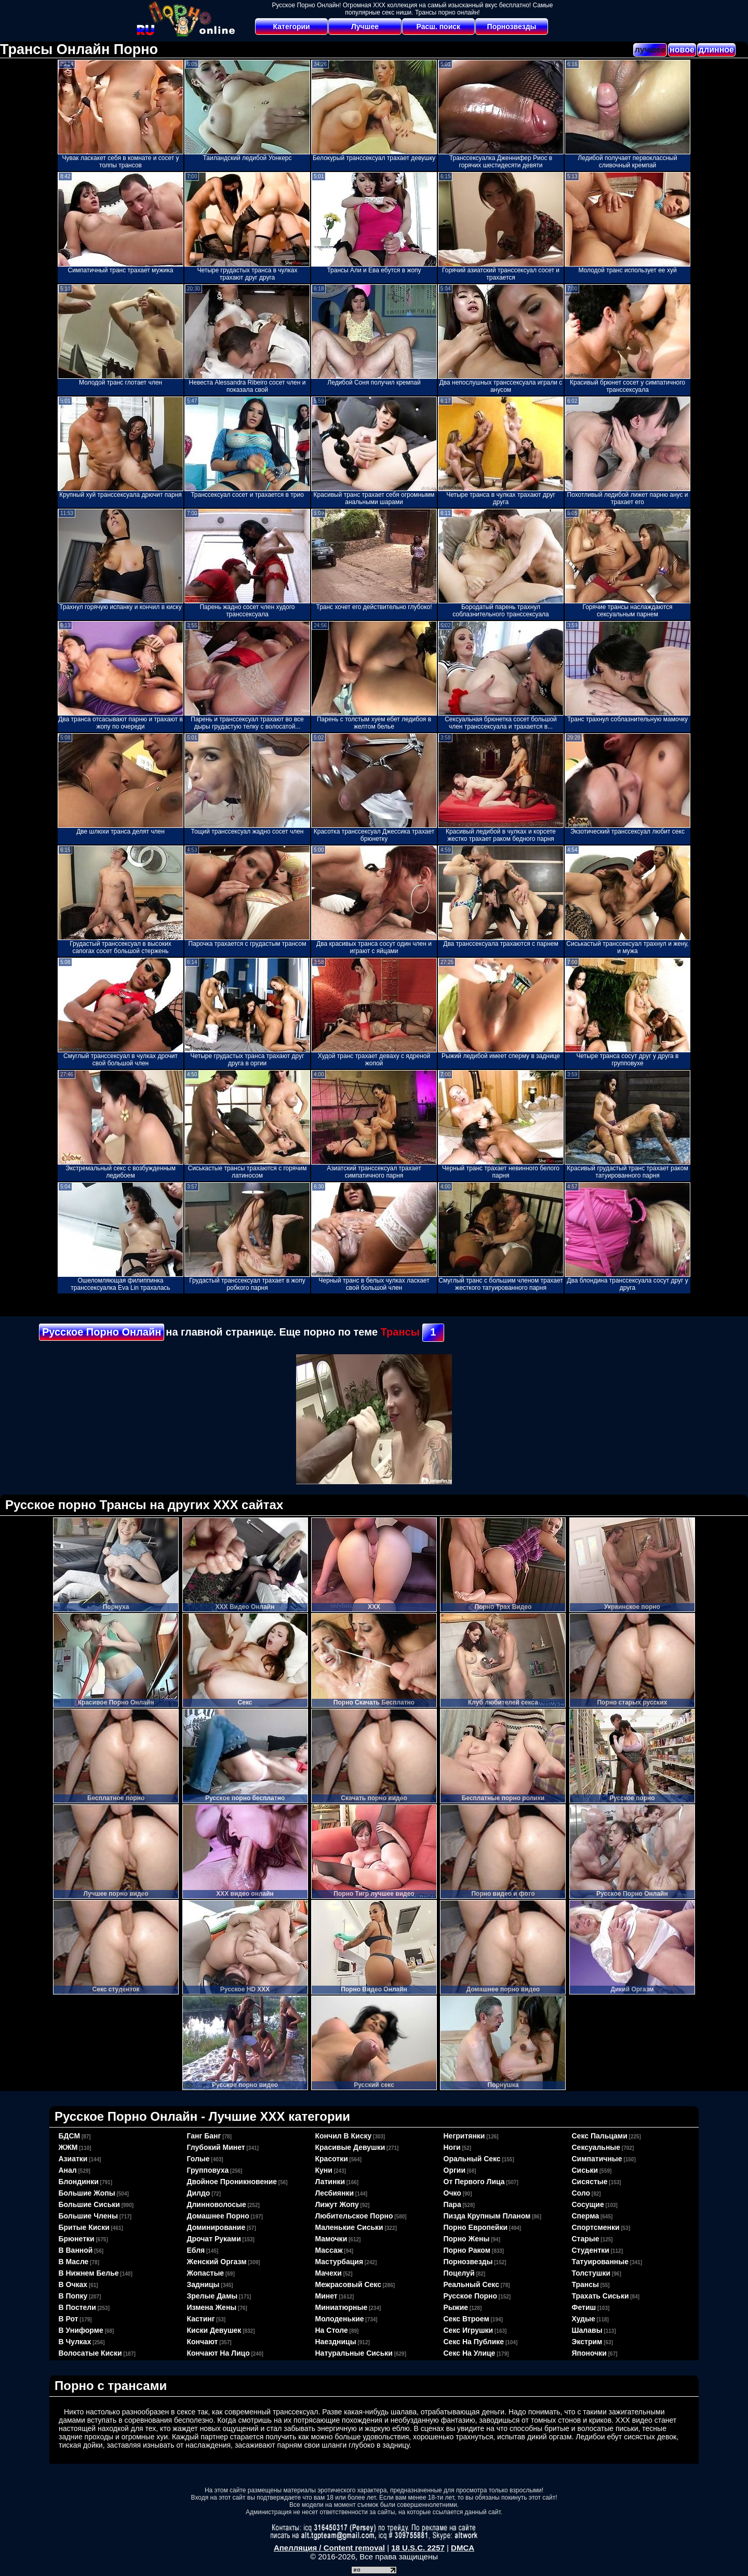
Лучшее (365, 26)
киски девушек (214, 2330)
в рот (68, 2319)
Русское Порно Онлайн (101, 1332)
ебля (196, 2250)
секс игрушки (468, 2330)
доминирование (216, 2227)
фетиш (584, 2307)
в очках (73, 2284)
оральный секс (472, 2159)
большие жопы (87, 2193)
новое (682, 49)
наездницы (335, 2341)
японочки (589, 2353)
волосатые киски (90, 2353)
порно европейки (476, 2227)
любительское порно (354, 2216)
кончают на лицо (218, 2353)
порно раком (467, 2250)
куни (323, 2170)
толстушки (591, 2273)
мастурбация (339, 2261)
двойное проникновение (232, 2181)
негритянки (464, 2136)
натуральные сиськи (354, 2353)
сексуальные (596, 2147)
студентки (590, 2250)
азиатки (73, 2159)
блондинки (79, 2181)
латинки (330, 2181)
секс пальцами (599, 2136)
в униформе (81, 2330)
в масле (74, 2261)
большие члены (88, 2216)
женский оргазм (217, 2261)
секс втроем (466, 2319)
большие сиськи (89, 2204)
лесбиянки (334, 2193)
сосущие (588, 2204)
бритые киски (84, 2227)
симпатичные (597, 2159)
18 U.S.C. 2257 (418, 2547)
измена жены (212, 2307)
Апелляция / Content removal (329, 2547)
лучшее (650, 49)
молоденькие (339, 2319)
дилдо (198, 2193)
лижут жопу (337, 2204)
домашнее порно (218, 2216)
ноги (452, 2147)
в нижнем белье (89, 2273)
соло (581, 2193)
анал (68, 2170)
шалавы (587, 2330)
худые (583, 2319)
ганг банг (204, 2136)
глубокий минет (216, 2147)
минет (326, 2296)
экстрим (587, 2341)
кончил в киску (343, 2136)
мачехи (328, 2273)
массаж (329, 2250)
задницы (203, 2284)
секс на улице (470, 2353)
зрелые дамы (212, 2296)
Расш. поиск (438, 26)
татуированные (600, 2261)
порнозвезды (468, 2261)
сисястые (590, 2181)
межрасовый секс (348, 2284)
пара (452, 2204)
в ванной (76, 2250)
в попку (73, 2296)
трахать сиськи (600, 2296)
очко (452, 2193)
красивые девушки (350, 2147)
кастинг (201, 2319)
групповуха (208, 2170)
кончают (202, 2341)
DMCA (462, 2547)
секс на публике (474, 2341)
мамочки (331, 2239)
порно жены (467, 2239)
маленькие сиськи (349, 2227)
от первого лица (474, 2181)
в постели (77, 2307)
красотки (331, 2159)
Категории (291, 26)
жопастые (205, 2273)
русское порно (471, 2296)
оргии (455, 2170)
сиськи (585, 2170)
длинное (716, 49)
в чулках (75, 2341)
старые (585, 2239)
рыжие (456, 2307)
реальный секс (471, 2284)
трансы (585, 2284)
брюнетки (77, 2239)
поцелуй (459, 2273)
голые (198, 2159)
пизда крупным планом (487, 2216)
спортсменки (596, 2227)
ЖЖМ (68, 2147)
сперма (585, 2216)
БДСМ (70, 2136)
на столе (331, 2330)
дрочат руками (214, 2239)
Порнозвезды (512, 26)
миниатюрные (341, 2307)
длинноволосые (216, 2204)
